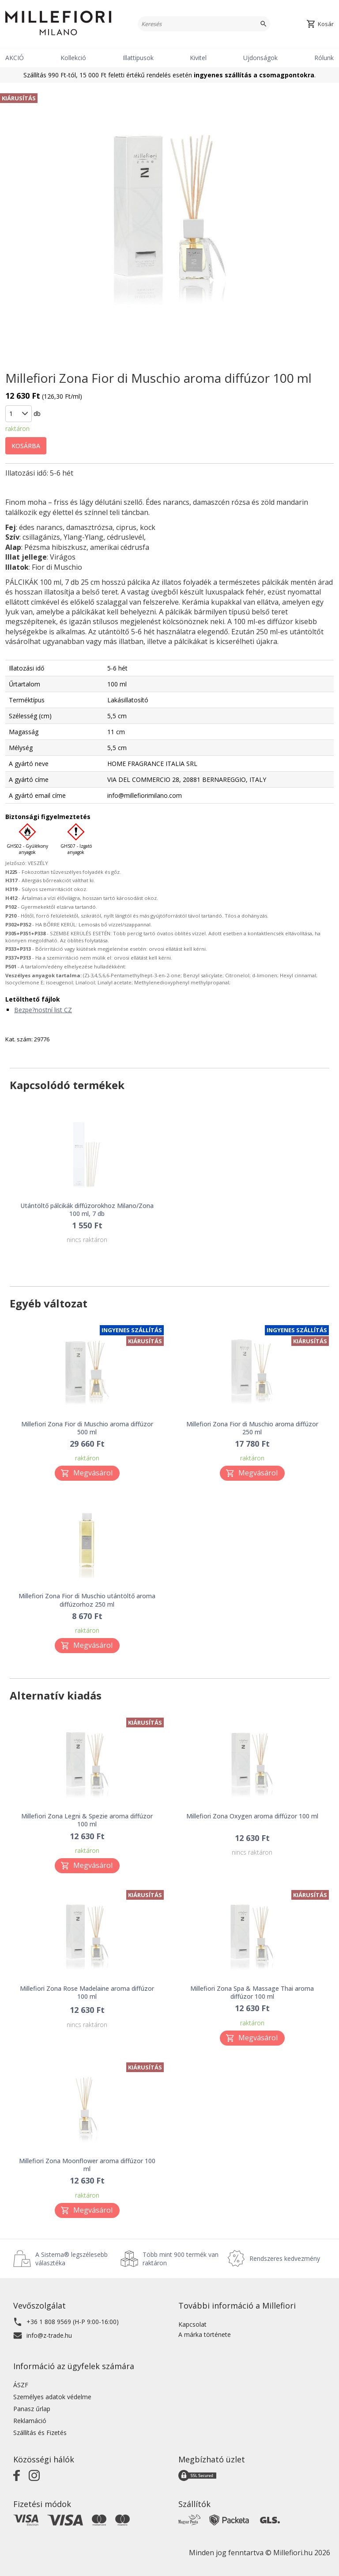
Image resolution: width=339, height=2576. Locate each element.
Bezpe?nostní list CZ (43, 1010)
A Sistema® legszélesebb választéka (71, 2258)
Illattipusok (138, 57)
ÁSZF (20, 2385)
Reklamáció (29, 2420)
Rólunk (324, 57)
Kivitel (198, 57)
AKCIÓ (14, 57)
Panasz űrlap (31, 2409)
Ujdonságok (260, 57)
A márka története (204, 2334)
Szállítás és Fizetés (40, 2432)
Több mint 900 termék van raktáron (180, 2258)
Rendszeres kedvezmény (284, 2258)
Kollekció (73, 57)
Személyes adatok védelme (52, 2397)
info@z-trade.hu (49, 2335)
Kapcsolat (192, 2324)
